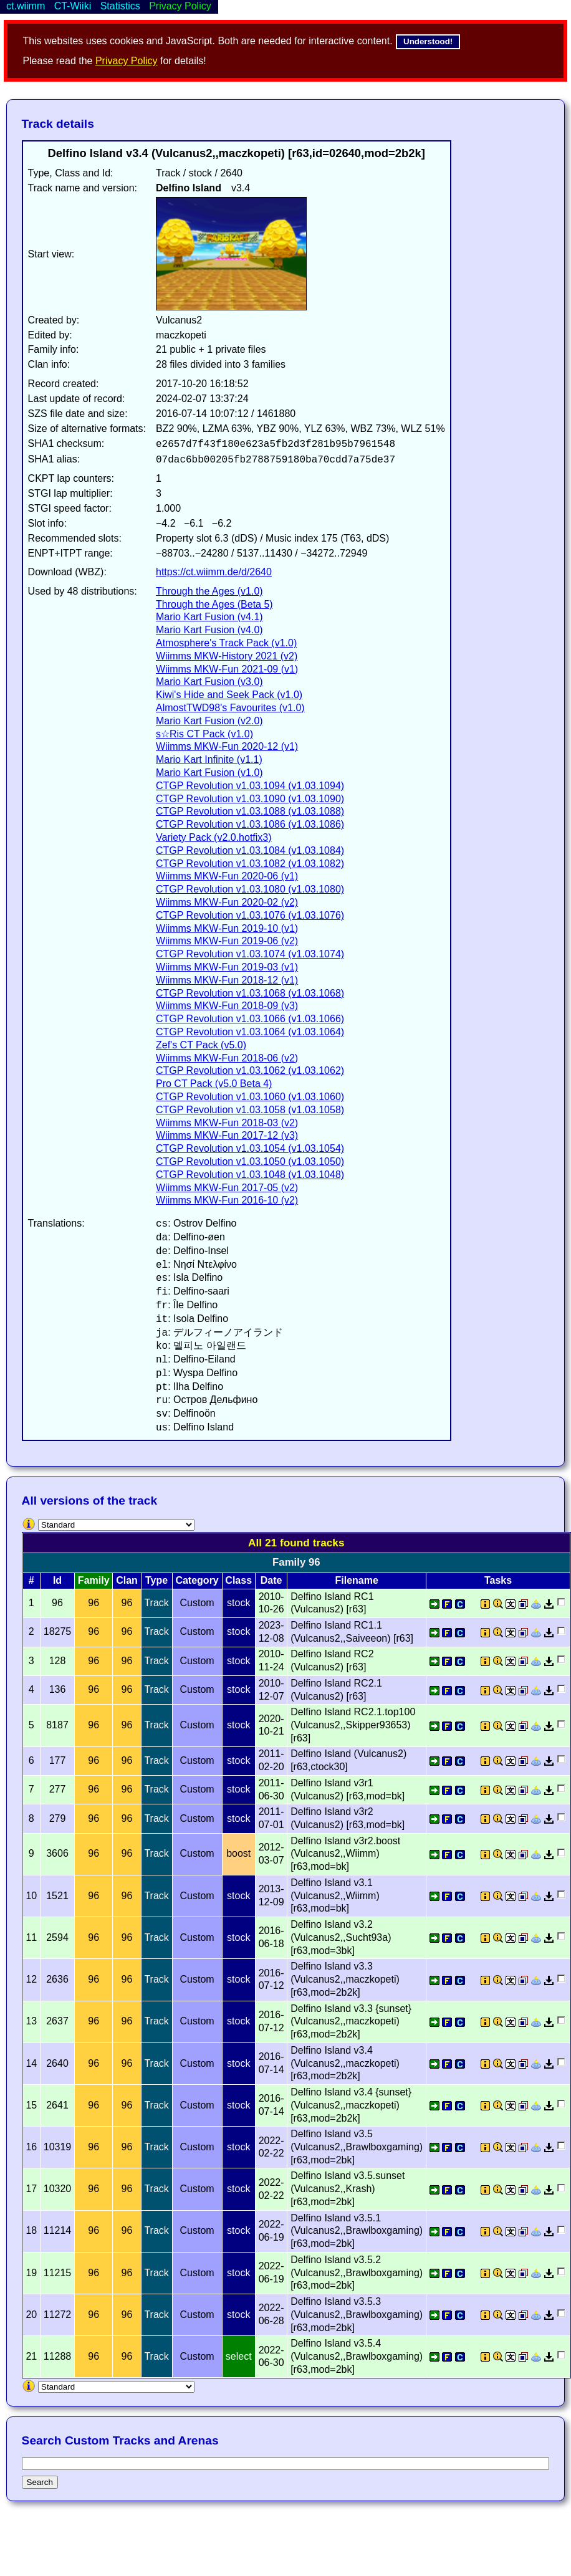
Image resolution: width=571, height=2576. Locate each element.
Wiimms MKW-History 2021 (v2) (226, 656)
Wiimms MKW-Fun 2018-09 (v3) (227, 1005)
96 (93, 1602)
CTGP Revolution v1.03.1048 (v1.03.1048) (250, 1174)
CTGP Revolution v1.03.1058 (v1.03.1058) (250, 1109)
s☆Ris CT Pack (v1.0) (204, 734)
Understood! (428, 41)
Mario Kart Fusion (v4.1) (209, 616)
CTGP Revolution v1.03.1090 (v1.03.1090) (250, 798)
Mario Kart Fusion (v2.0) (209, 721)
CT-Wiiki (73, 6)
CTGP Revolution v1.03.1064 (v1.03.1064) (250, 1032)
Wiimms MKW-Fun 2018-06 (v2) (227, 1058)
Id (57, 1580)
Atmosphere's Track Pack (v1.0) (226, 643)
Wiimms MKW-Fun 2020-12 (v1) (227, 746)
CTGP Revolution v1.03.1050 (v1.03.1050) (250, 1161)
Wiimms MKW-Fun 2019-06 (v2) (227, 941)
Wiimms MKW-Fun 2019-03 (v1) (227, 967)
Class (238, 1580)
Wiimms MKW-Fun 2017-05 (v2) (227, 1187)
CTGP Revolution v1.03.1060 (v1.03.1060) (250, 1096)
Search (40, 2482)
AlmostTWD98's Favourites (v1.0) (230, 707)
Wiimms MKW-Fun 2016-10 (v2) (227, 1200)
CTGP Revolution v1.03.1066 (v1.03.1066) (250, 1018)
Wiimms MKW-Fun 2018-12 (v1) (227, 980)
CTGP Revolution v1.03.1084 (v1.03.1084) (250, 850)
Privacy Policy (126, 60)
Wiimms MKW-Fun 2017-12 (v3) (227, 1135)
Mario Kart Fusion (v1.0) (209, 772)
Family (94, 1580)
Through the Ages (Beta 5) (214, 604)
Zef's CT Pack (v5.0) (201, 1045)
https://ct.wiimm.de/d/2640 (214, 572)
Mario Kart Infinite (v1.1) (209, 759)
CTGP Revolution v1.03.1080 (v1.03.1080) (250, 889)
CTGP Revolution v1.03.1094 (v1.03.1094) (250, 785)
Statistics (120, 6)
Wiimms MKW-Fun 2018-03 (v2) (227, 1123)
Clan (127, 1580)
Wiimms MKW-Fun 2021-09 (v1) (227, 669)
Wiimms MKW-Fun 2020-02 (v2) (227, 902)
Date (271, 1580)
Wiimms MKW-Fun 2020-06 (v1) (227, 876)
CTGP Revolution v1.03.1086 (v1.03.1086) (250, 824)
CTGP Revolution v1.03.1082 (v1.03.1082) (250, 863)
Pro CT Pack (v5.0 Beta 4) (214, 1083)
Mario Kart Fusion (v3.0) (209, 681)
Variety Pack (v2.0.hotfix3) (214, 837)
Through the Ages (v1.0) (209, 591)
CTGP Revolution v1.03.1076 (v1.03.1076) (250, 915)
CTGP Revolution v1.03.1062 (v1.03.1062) (250, 1070)
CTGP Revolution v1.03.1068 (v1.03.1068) (250, 993)
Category (196, 1580)
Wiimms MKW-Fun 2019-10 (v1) (227, 928)
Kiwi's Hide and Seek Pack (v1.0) (229, 694)
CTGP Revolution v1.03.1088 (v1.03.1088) (250, 811)
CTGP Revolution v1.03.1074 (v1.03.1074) (250, 954)
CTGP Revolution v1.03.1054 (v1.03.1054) (250, 1148)
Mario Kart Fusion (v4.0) (209, 630)
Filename (356, 1580)
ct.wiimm (25, 6)
